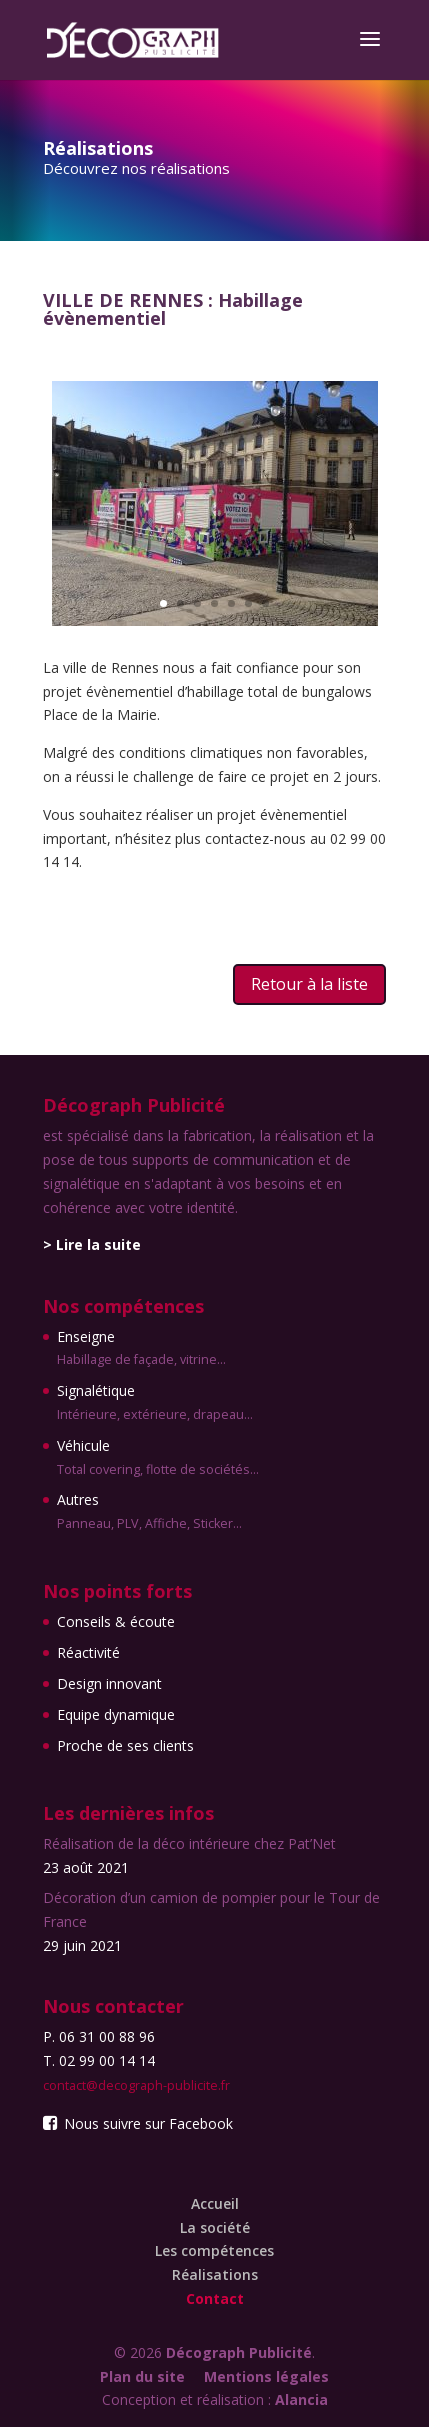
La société (215, 2227)
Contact (215, 2298)
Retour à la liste (309, 984)
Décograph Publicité (239, 2352)
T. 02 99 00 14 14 (99, 2060)
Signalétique (158, 1404)
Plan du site (142, 2376)
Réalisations (215, 2274)
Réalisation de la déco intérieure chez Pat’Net (189, 1843)
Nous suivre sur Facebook (138, 2123)
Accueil (215, 2203)
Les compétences (214, 2250)
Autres (158, 1513)
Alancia (301, 2399)
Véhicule (158, 1459)
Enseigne (158, 1350)
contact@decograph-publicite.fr (136, 2085)
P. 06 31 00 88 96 (99, 2036)
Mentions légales (266, 2376)
